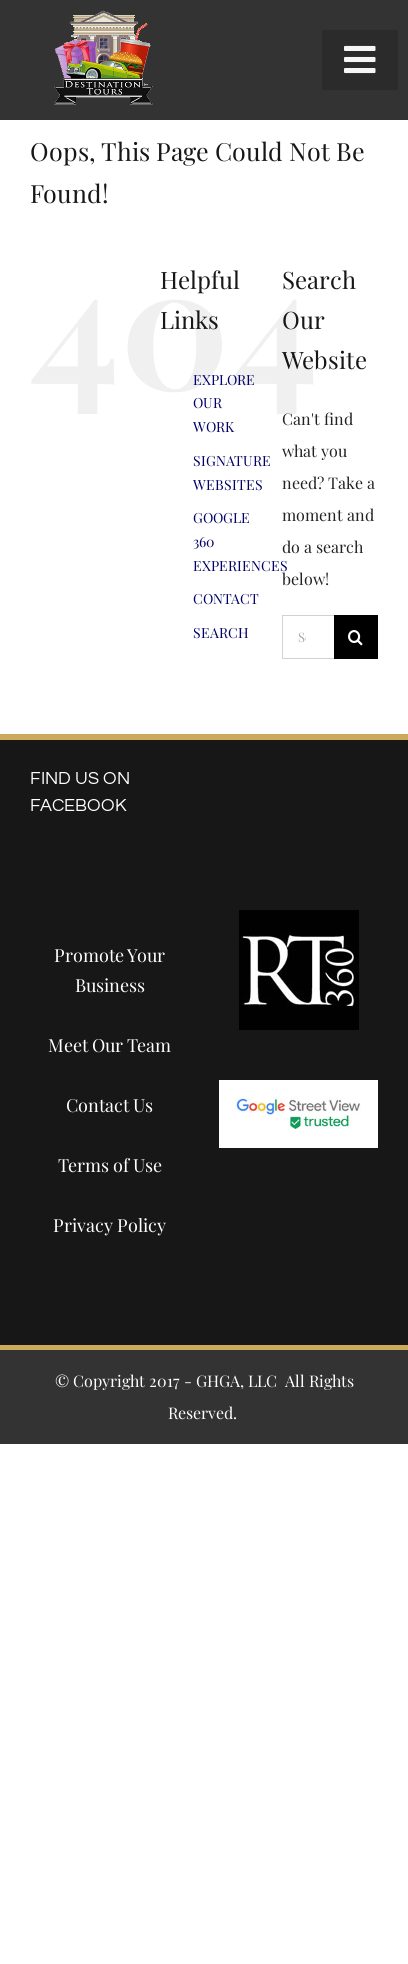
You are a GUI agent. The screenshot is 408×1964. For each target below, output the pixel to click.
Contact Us (109, 1105)
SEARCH (221, 632)
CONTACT (226, 598)
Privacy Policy (109, 1225)
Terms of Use (110, 1165)
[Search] (356, 637)
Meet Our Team (109, 1045)
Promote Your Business (109, 970)
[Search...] (308, 637)
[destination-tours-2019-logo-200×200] (103, 17)
